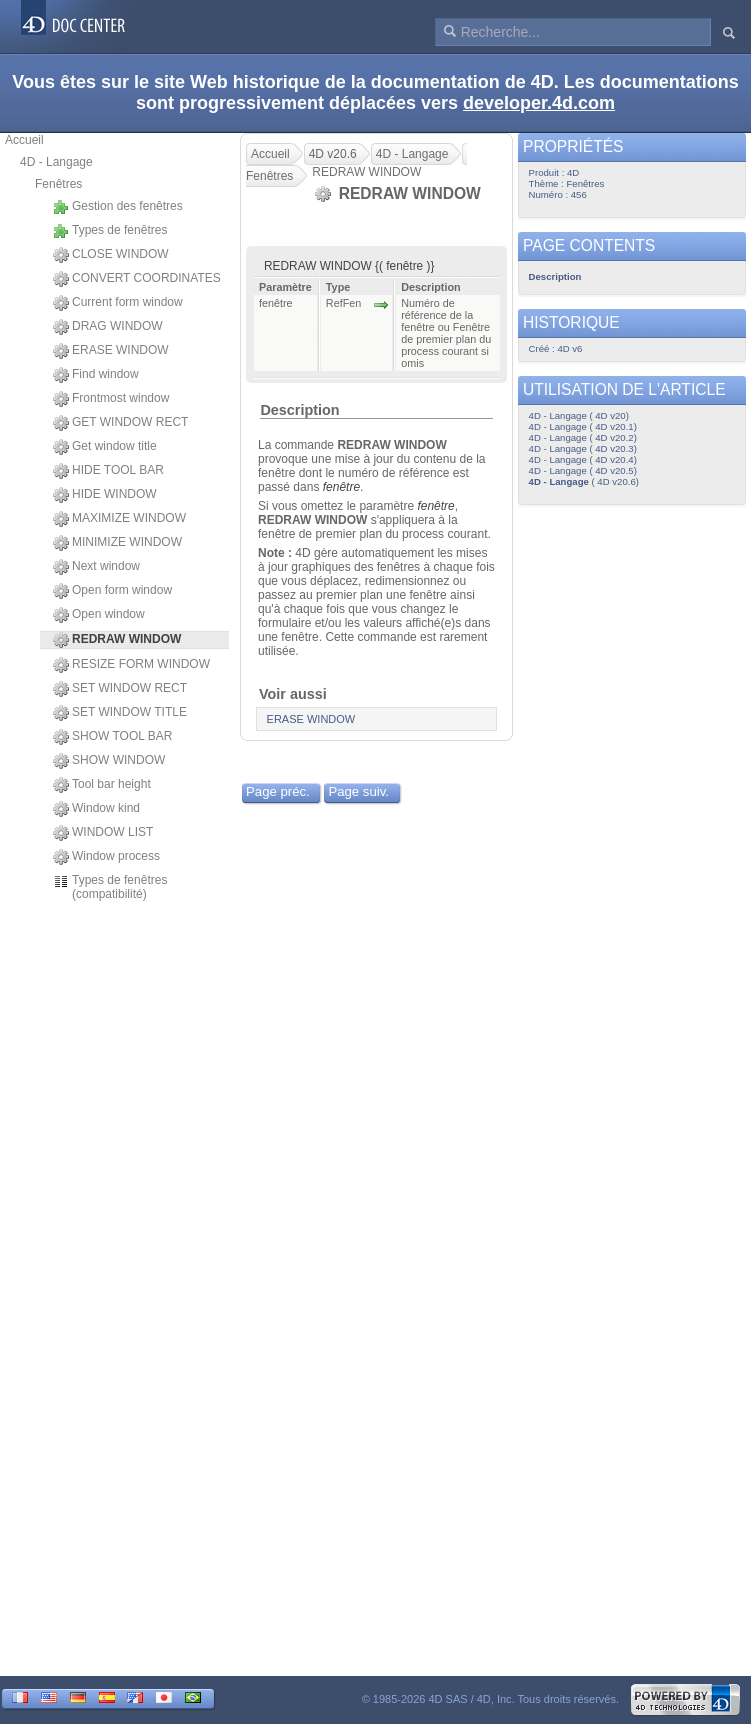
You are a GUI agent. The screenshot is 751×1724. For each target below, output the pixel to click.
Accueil (24, 140)
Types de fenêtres (110, 231)
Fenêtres (58, 184)
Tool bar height (102, 785)
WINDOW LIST (103, 833)
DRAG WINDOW (108, 327)
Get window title (105, 447)
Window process (106, 857)
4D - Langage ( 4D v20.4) (583, 459)
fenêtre (341, 487)
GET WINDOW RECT (120, 423)
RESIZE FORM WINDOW (131, 665)
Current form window (118, 303)
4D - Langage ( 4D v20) (579, 415)
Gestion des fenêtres (118, 207)
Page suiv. (358, 791)
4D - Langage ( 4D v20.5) (583, 470)
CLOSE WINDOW (111, 255)
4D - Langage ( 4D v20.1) (583, 426)
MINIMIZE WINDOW (117, 543)
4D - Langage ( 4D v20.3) (583, 448)
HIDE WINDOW (105, 495)
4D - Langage (56, 162)
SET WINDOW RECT (120, 689)
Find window (96, 375)
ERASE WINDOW (111, 351)
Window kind (96, 809)
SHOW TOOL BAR (112, 737)
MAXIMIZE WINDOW (119, 519)
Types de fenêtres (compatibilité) (110, 887)
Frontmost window (111, 399)
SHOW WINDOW (109, 761)
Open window (99, 615)
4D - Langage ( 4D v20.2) (583, 437)
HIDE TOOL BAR (108, 471)
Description (299, 410)
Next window (96, 567)
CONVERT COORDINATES (137, 279)
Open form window (112, 591)
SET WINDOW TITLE (120, 713)
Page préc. (278, 791)
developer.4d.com (539, 103)
